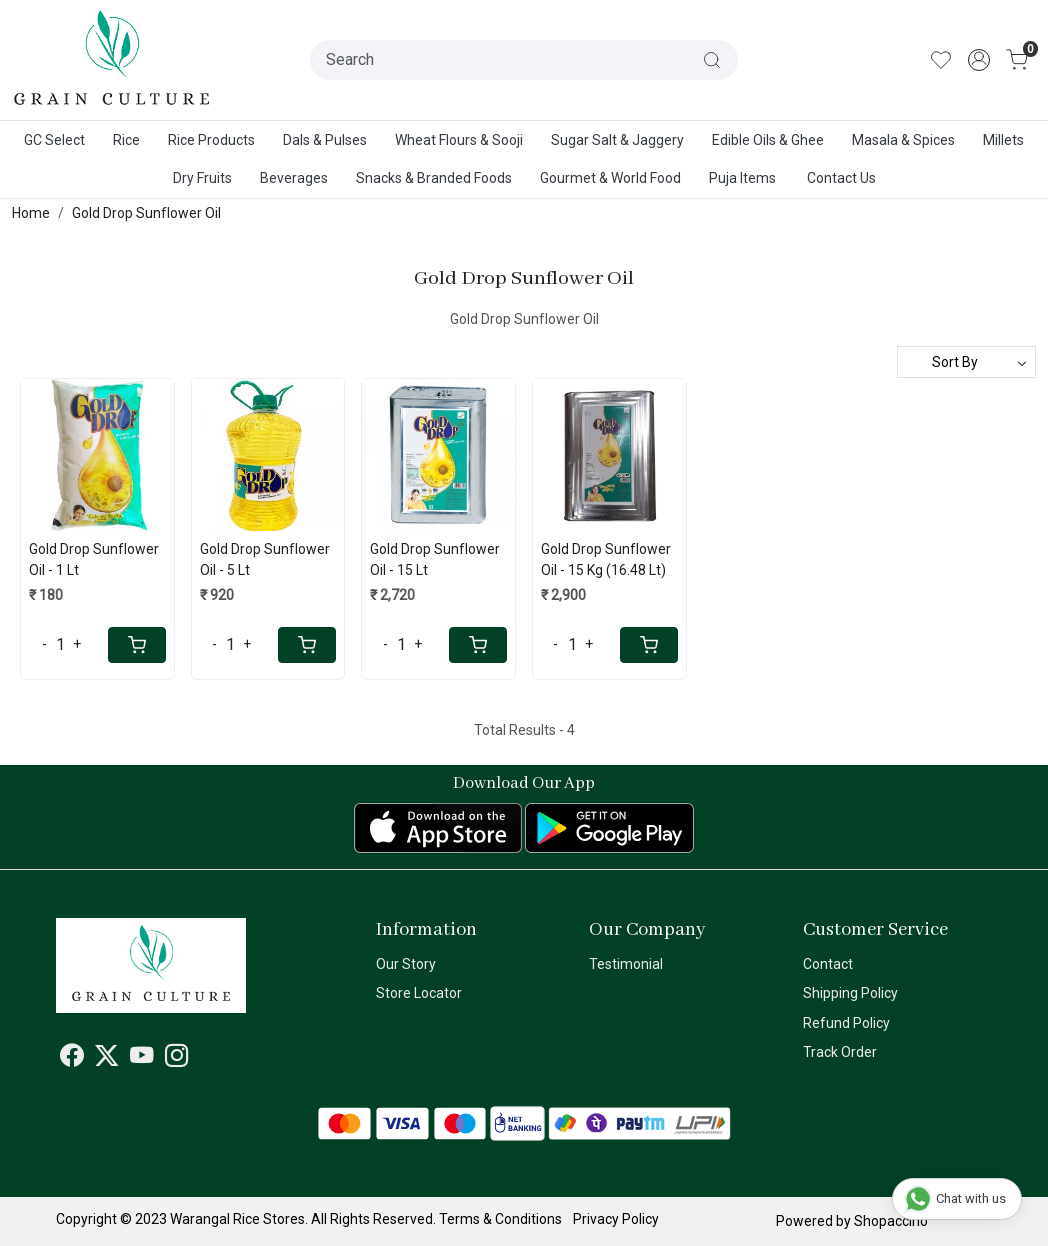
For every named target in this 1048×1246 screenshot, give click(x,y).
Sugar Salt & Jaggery (617, 140)
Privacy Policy (616, 1219)
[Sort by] (966, 362)
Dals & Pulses (325, 140)
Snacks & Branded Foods (434, 178)
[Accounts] (979, 60)
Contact (828, 964)
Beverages (294, 178)
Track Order (840, 1052)
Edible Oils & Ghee (768, 140)
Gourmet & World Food (610, 178)
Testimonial (626, 964)
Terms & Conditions (500, 1219)
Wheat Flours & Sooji (459, 140)
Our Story (406, 964)
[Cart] (137, 645)
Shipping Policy (850, 993)
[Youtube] (142, 1059)
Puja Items (742, 178)
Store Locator (419, 993)
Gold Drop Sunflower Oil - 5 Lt (265, 559)
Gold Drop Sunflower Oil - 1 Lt (94, 559)
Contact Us (841, 178)
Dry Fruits (202, 178)
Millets (1003, 140)
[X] (107, 1059)
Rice (126, 140)
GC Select (54, 140)
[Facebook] (72, 1059)
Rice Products (211, 140)
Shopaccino (891, 1221)
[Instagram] (177, 1059)
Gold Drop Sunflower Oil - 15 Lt (435, 559)
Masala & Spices (903, 140)
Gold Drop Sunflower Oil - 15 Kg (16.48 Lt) (606, 559)
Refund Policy (846, 1023)
